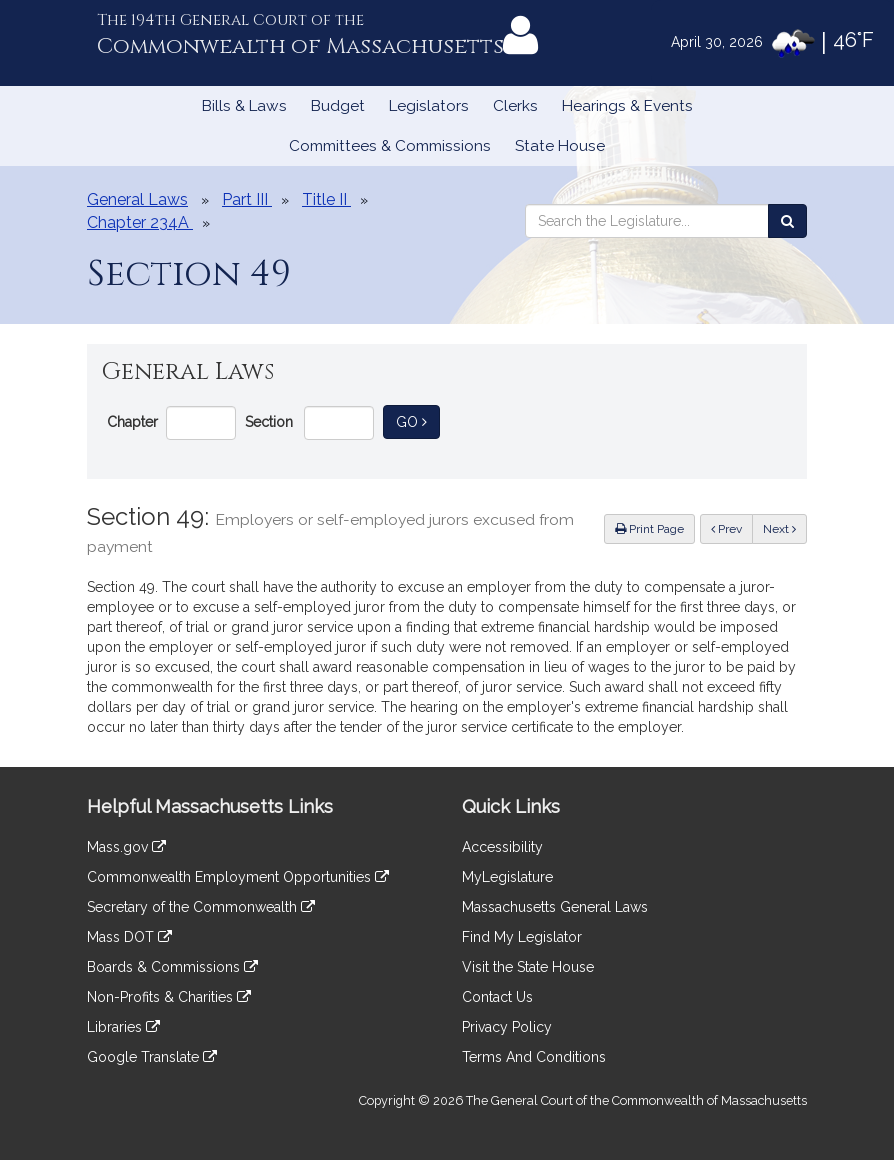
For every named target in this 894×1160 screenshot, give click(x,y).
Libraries (123, 1027)
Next (779, 529)
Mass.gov (126, 847)
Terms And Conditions (534, 1057)
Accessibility (502, 847)
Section (269, 422)
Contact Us (497, 997)
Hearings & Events (627, 106)
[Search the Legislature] (787, 221)
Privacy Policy (507, 1027)
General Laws (137, 199)
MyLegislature (507, 877)
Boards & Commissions (172, 967)
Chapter (132, 422)
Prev (732, 527)
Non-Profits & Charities (169, 997)
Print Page (649, 529)
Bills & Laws (244, 106)
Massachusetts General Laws (555, 907)
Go (418, 420)
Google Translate (152, 1057)
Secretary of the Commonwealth (201, 907)
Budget (338, 106)
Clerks (515, 106)
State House (560, 146)
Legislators (429, 106)
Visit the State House (528, 967)
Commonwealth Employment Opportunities (238, 877)
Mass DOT (129, 937)
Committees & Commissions (390, 146)
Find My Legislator (522, 937)
